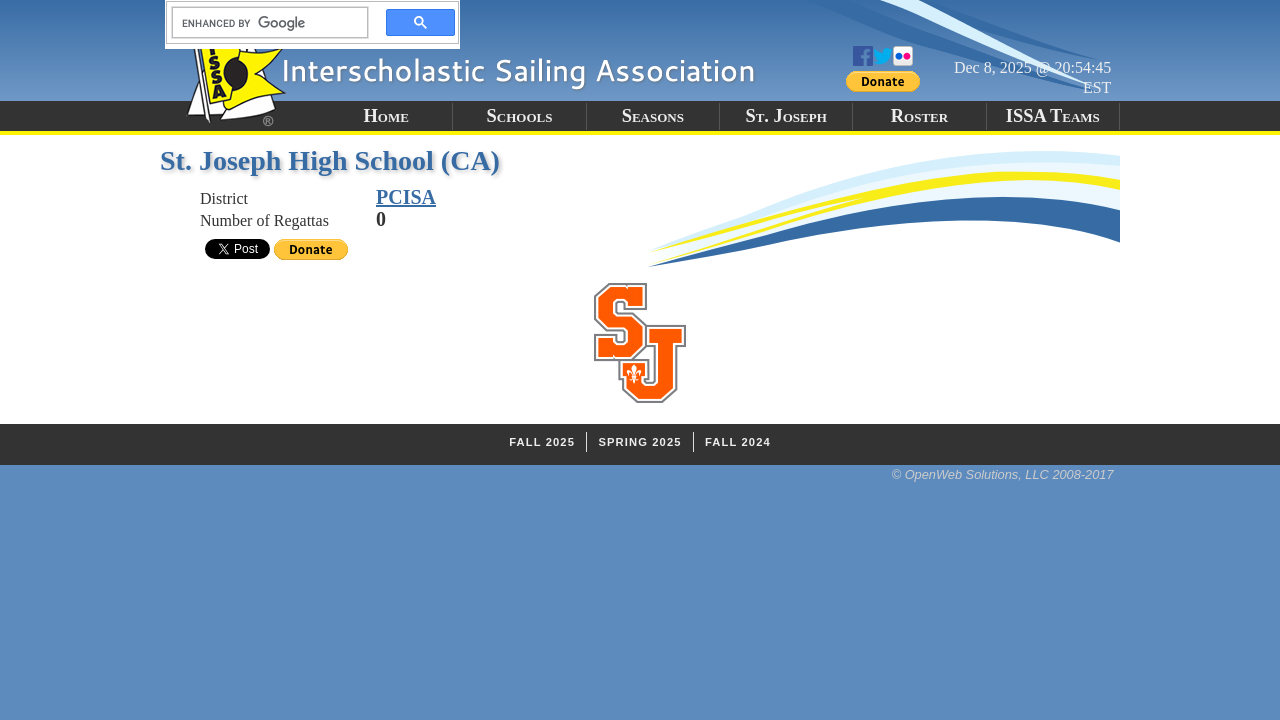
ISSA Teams (1053, 116)
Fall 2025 (542, 442)
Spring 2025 (639, 442)
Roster (919, 116)
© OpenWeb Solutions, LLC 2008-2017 (1003, 474)
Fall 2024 (738, 442)
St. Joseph (785, 116)
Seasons (653, 116)
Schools (520, 116)
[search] (264, 23)
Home (385, 116)
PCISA (406, 197)
